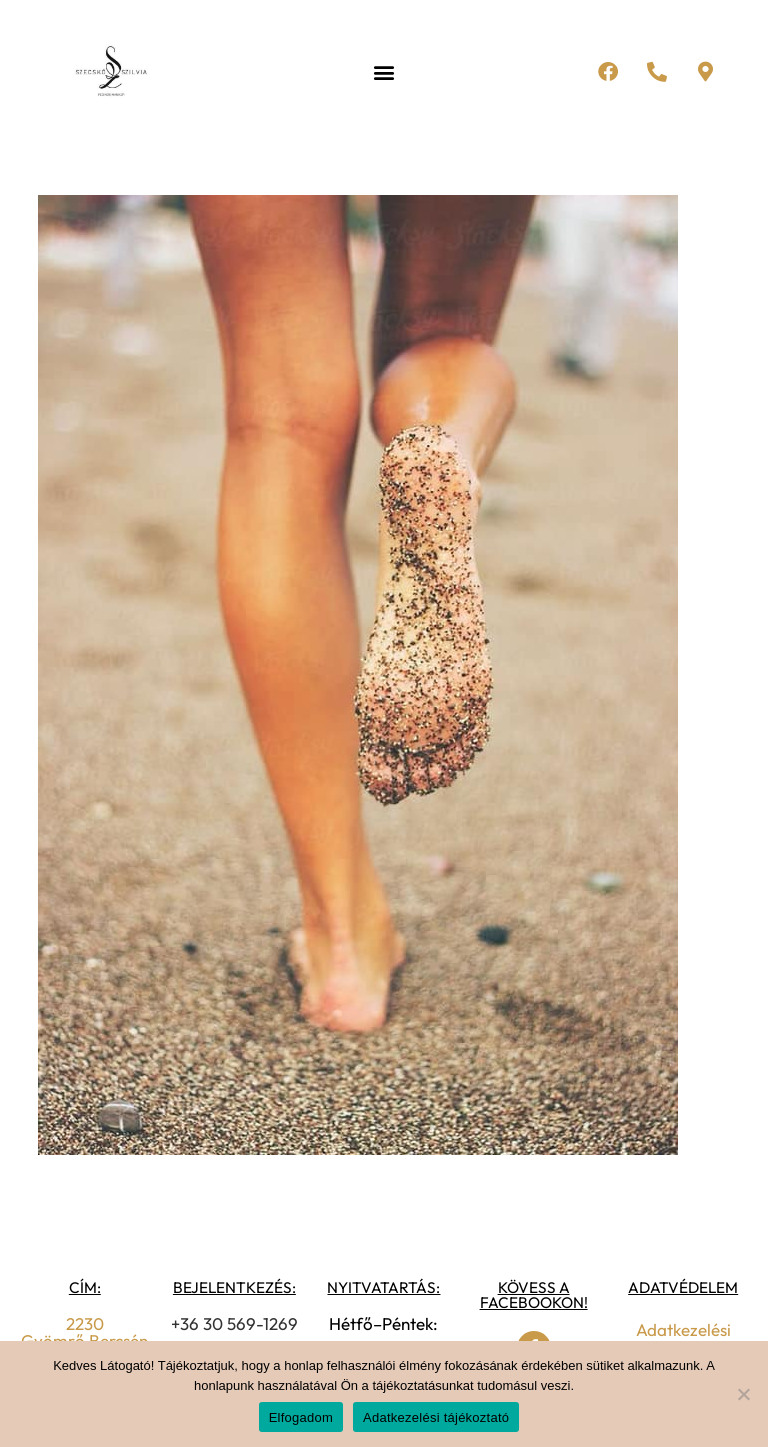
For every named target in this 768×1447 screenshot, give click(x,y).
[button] (383, 72)
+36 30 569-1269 (234, 1323)
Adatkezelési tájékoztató (436, 1417)
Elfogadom (301, 1417)
